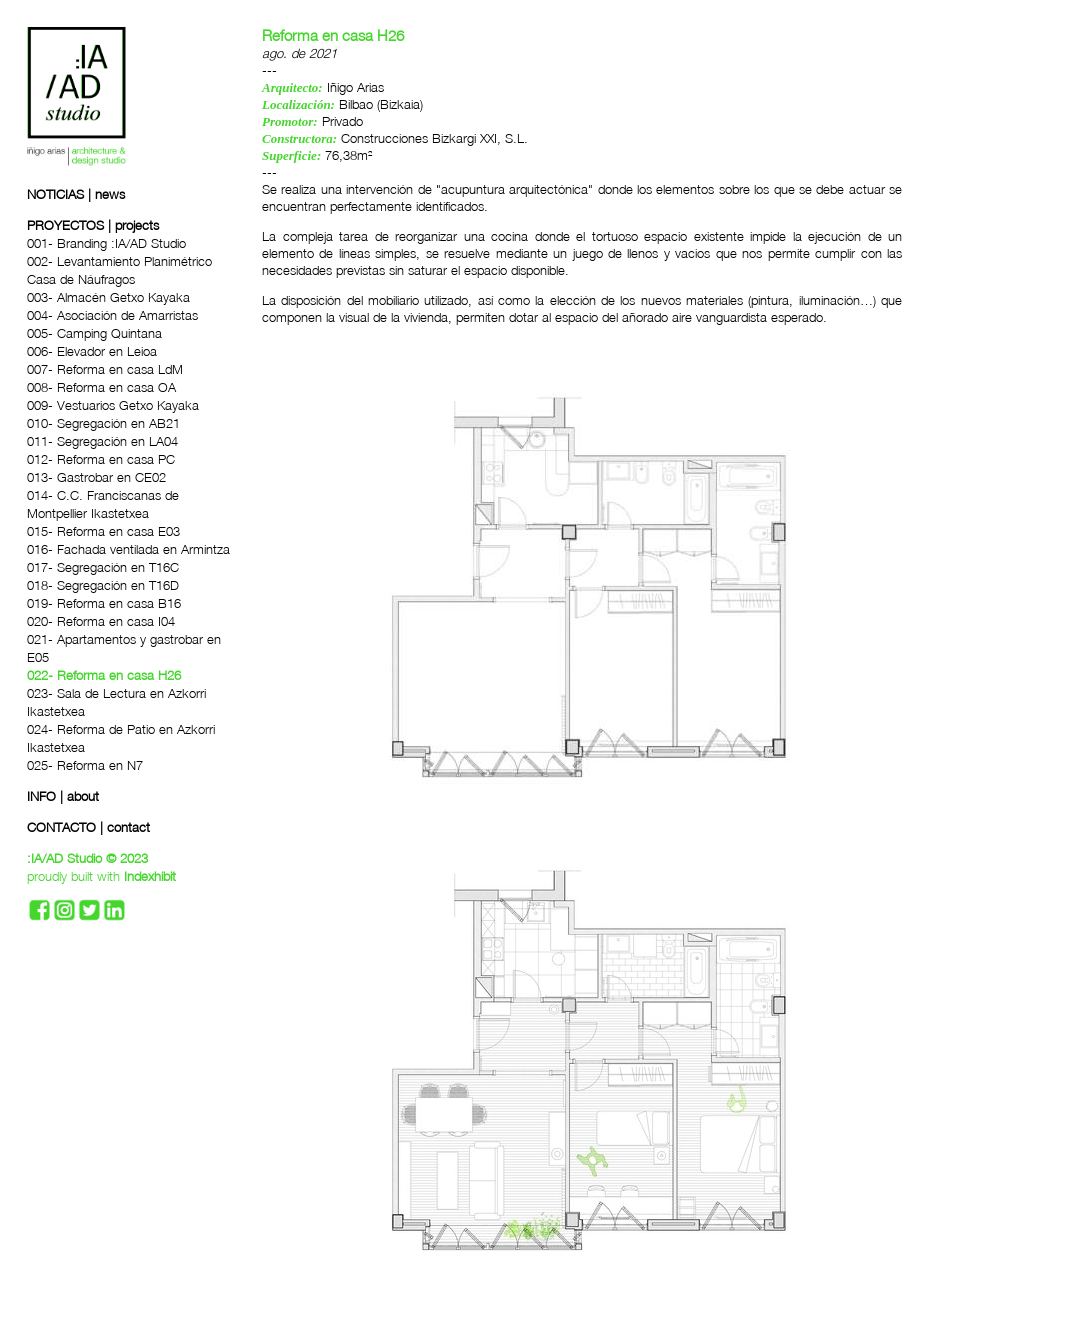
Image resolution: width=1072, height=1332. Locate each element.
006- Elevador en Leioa (92, 351)
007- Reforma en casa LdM (105, 369)
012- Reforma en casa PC (101, 459)
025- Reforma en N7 (85, 765)
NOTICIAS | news (76, 194)
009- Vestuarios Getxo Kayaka (113, 405)
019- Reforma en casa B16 (104, 603)
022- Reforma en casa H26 (104, 675)
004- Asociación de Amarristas (112, 315)
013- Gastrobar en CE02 (96, 477)
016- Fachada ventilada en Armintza (128, 549)
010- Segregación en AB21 (103, 423)
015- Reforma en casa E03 (103, 531)
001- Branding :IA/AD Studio (106, 243)
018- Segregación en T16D (103, 585)
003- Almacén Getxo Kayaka (108, 297)
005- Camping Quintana (94, 333)
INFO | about (63, 796)
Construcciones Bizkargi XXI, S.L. (434, 138)
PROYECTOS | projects (93, 225)
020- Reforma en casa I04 (101, 621)
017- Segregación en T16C (103, 567)
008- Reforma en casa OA (101, 387)
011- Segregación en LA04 (102, 441)
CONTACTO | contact (88, 827)
